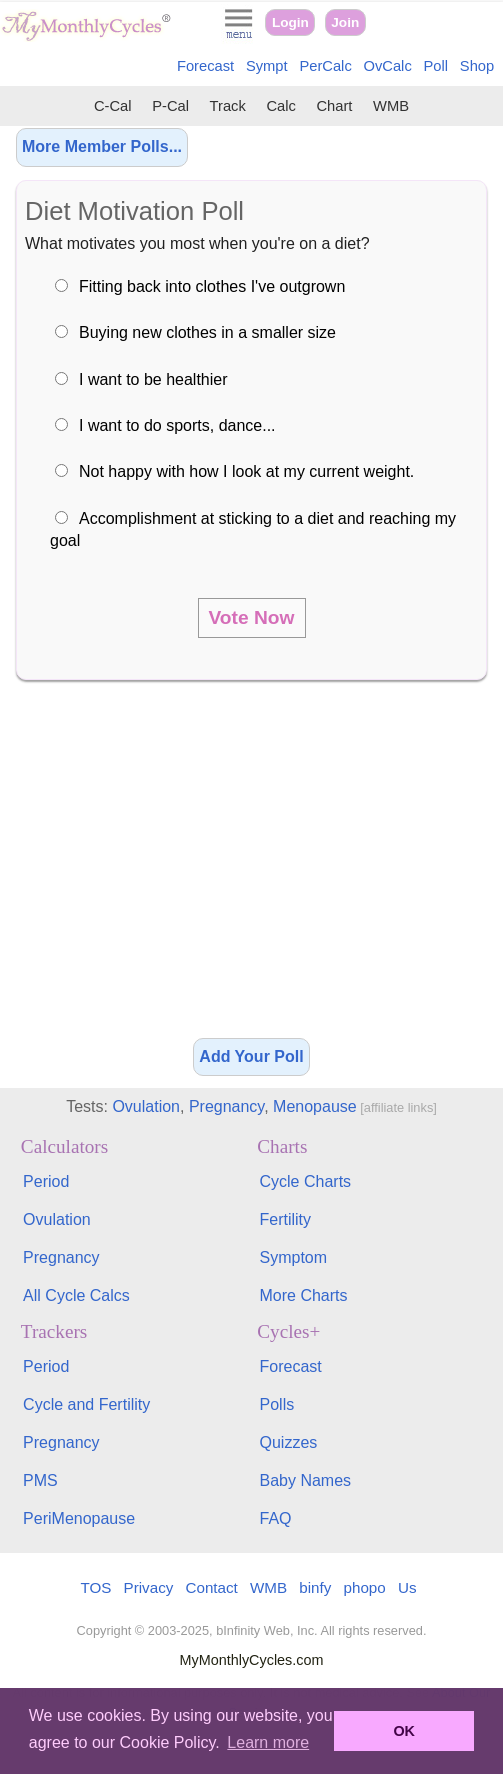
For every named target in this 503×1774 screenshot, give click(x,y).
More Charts (304, 1295)
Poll (436, 66)
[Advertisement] (251, 866)
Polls (277, 1404)
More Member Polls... (102, 146)
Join (345, 22)
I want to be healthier (153, 379)
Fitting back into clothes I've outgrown (212, 286)
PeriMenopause (79, 1518)
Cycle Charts (306, 1181)
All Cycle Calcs (76, 1295)
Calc (280, 106)
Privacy (149, 1587)
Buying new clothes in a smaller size (207, 332)
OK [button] (404, 1731)
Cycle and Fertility (86, 1404)
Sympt (267, 66)
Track (228, 106)
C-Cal (113, 106)
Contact (212, 1587)
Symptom (294, 1257)
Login (290, 22)
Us (407, 1587)
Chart (334, 106)
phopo (365, 1587)
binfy (315, 1587)
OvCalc (388, 66)
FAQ (276, 1518)
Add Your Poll (251, 1056)
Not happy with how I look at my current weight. (246, 471)
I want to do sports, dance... (177, 425)
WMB (391, 106)
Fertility (286, 1219)
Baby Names (306, 1480)
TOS (95, 1587)
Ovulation (146, 1106)
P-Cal (170, 106)
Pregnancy (226, 1106)
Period (46, 1181)
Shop (477, 66)
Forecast (205, 66)
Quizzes (289, 1442)
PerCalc (325, 66)
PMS (40, 1480)
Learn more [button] (268, 1742)
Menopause (315, 1106)
